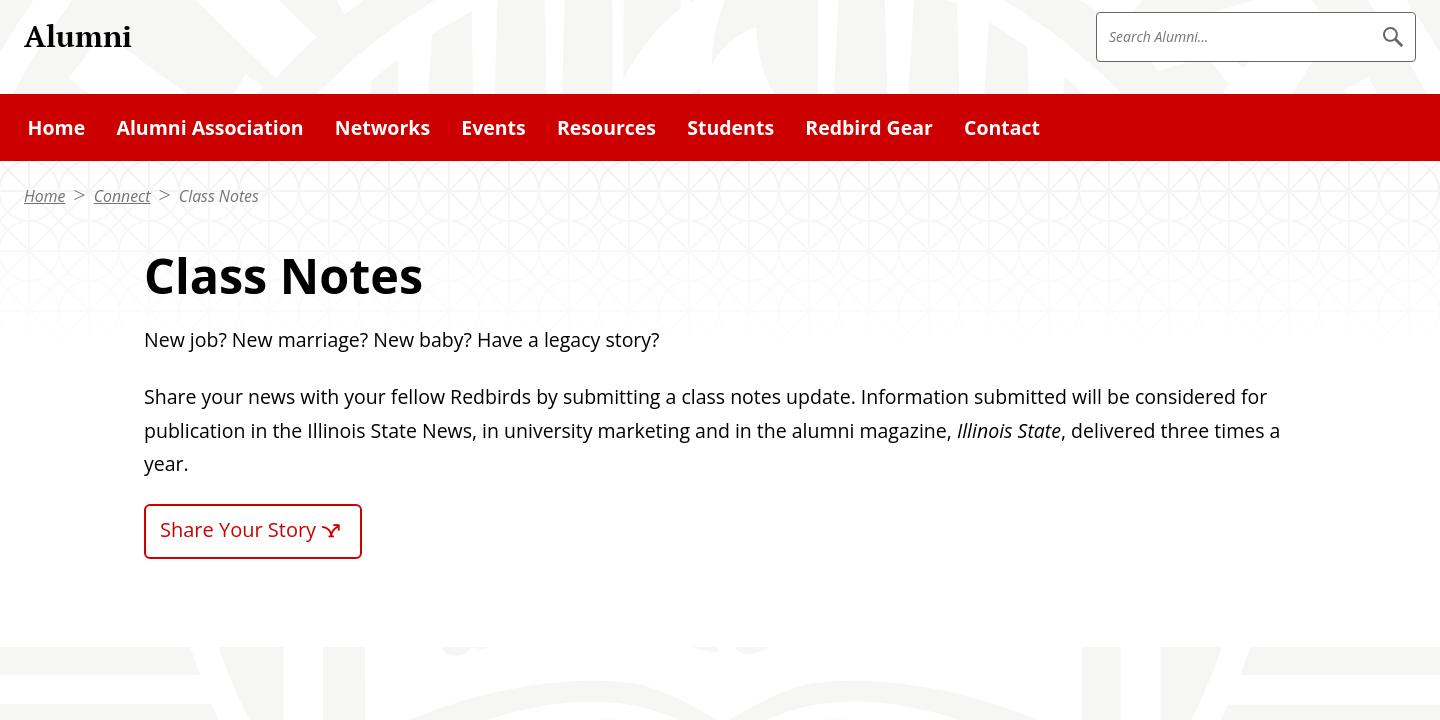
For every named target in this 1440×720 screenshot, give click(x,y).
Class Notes (219, 196)
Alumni (78, 35)
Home (44, 196)
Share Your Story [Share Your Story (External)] (238, 529)
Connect (122, 196)
